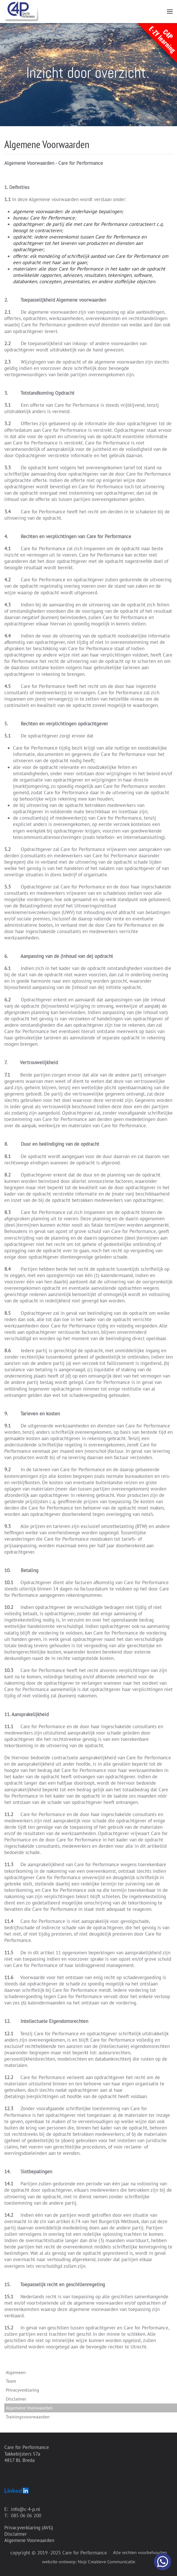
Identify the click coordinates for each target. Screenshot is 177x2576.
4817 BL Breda (19, 2460)
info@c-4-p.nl (25, 2509)
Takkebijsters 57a (22, 2454)
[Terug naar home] (21, 11)
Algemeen (16, 2372)
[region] (88, 74)
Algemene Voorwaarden (29, 2540)
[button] (170, 11)
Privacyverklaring (22, 2390)
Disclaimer (16, 2399)
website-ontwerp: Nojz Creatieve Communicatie (88, 2561)
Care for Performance (26, 2447)
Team (11, 2381)
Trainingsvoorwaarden (28, 2417)
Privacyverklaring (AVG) (28, 2527)
